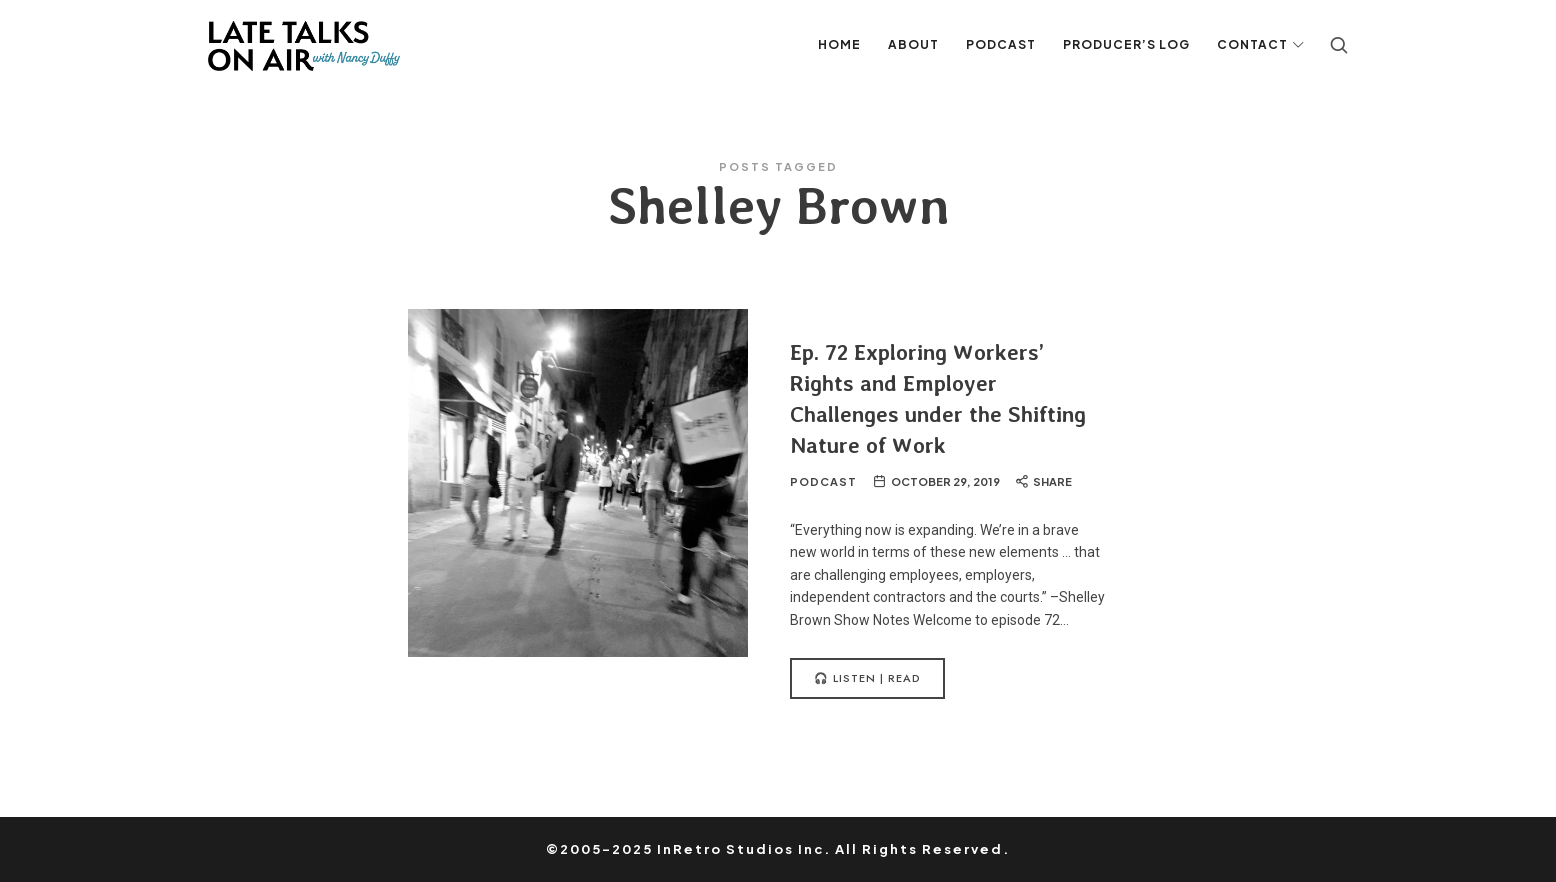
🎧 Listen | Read (867, 678)
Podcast (823, 481)
